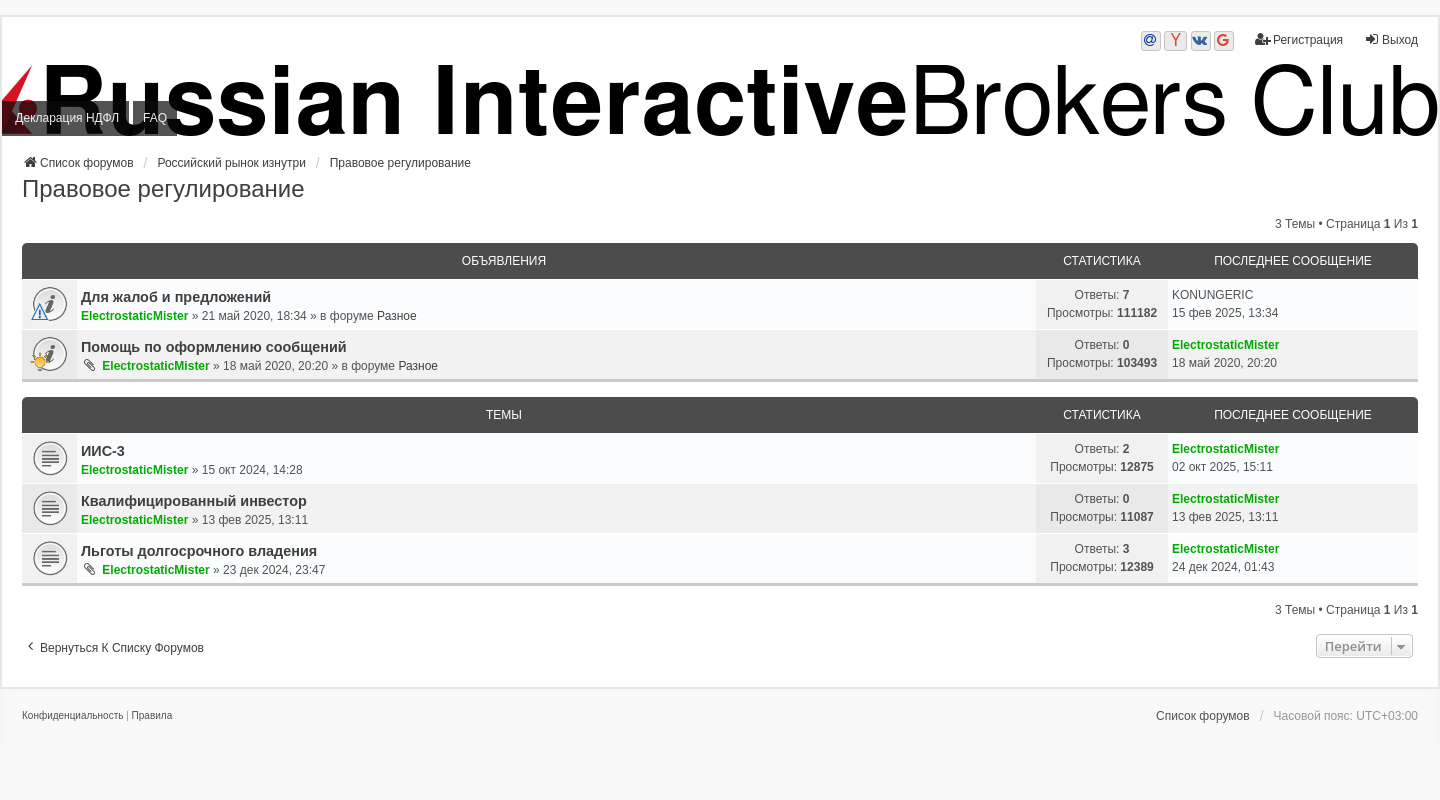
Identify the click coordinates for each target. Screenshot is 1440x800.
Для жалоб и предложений (176, 297)
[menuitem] (72, 716)
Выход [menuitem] (1391, 39)
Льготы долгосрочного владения (199, 551)
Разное (397, 316)
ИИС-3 (103, 451)
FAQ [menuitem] (155, 118)
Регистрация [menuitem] (1299, 39)
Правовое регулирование (163, 188)
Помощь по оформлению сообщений (214, 347)
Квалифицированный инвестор (194, 501)
